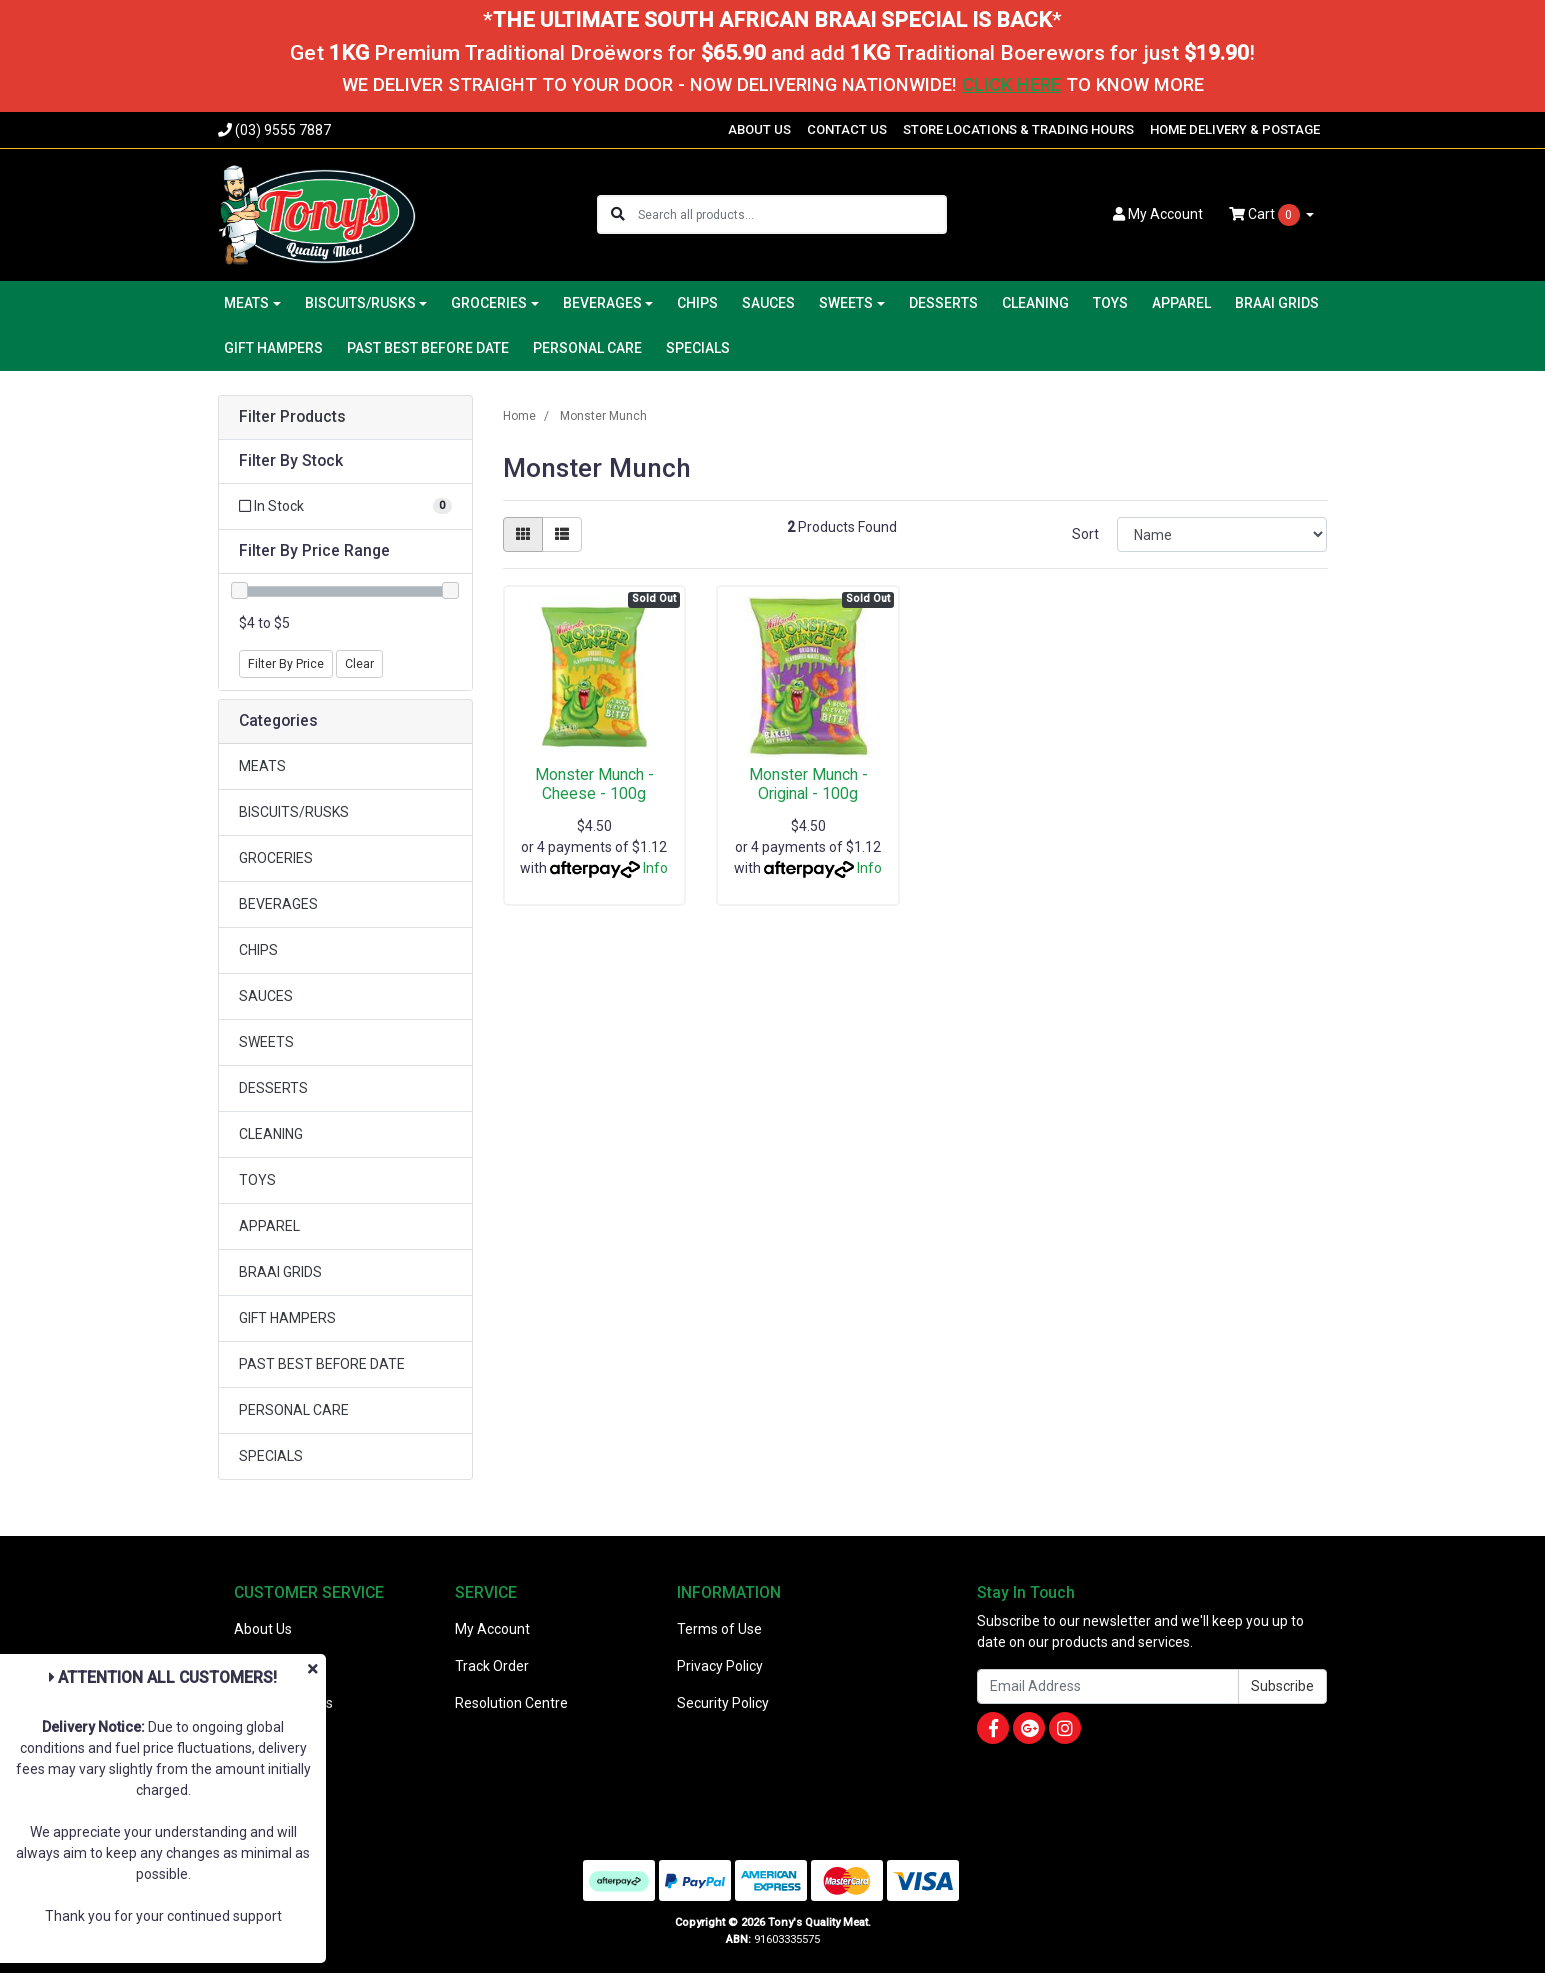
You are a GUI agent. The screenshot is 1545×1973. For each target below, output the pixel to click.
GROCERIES (276, 858)
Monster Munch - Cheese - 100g (594, 784)
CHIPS (697, 303)
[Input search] (791, 214)
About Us (263, 1629)
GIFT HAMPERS (273, 348)
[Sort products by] (1222, 534)
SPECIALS (698, 348)
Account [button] (1158, 214)
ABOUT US (759, 129)
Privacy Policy (720, 1666)
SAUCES (768, 303)
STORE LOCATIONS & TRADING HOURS (1018, 129)
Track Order (492, 1666)
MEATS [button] (246, 303)
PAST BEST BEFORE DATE (428, 348)
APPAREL (1181, 303)
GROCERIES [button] (489, 303)
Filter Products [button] (292, 417)
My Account (492, 1629)
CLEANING (1035, 303)
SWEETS (266, 1042)
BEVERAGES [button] (602, 303)
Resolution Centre (511, 1703)
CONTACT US (847, 129)
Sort (1085, 534)
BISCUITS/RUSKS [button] (360, 303)
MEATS (262, 766)
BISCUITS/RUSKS (294, 812)
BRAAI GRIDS (1277, 303)
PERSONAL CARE (587, 348)
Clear (359, 664)
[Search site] (618, 214)
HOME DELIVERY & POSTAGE (1235, 129)
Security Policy (723, 1703)
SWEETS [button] (846, 303)
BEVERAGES (278, 904)
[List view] (562, 534)
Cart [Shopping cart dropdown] (1266, 215)
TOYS (1110, 303)
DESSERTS (943, 303)
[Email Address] (1108, 1686)
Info (655, 868)
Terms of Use (719, 1629)
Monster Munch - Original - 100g (808, 784)
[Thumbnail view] (523, 534)
